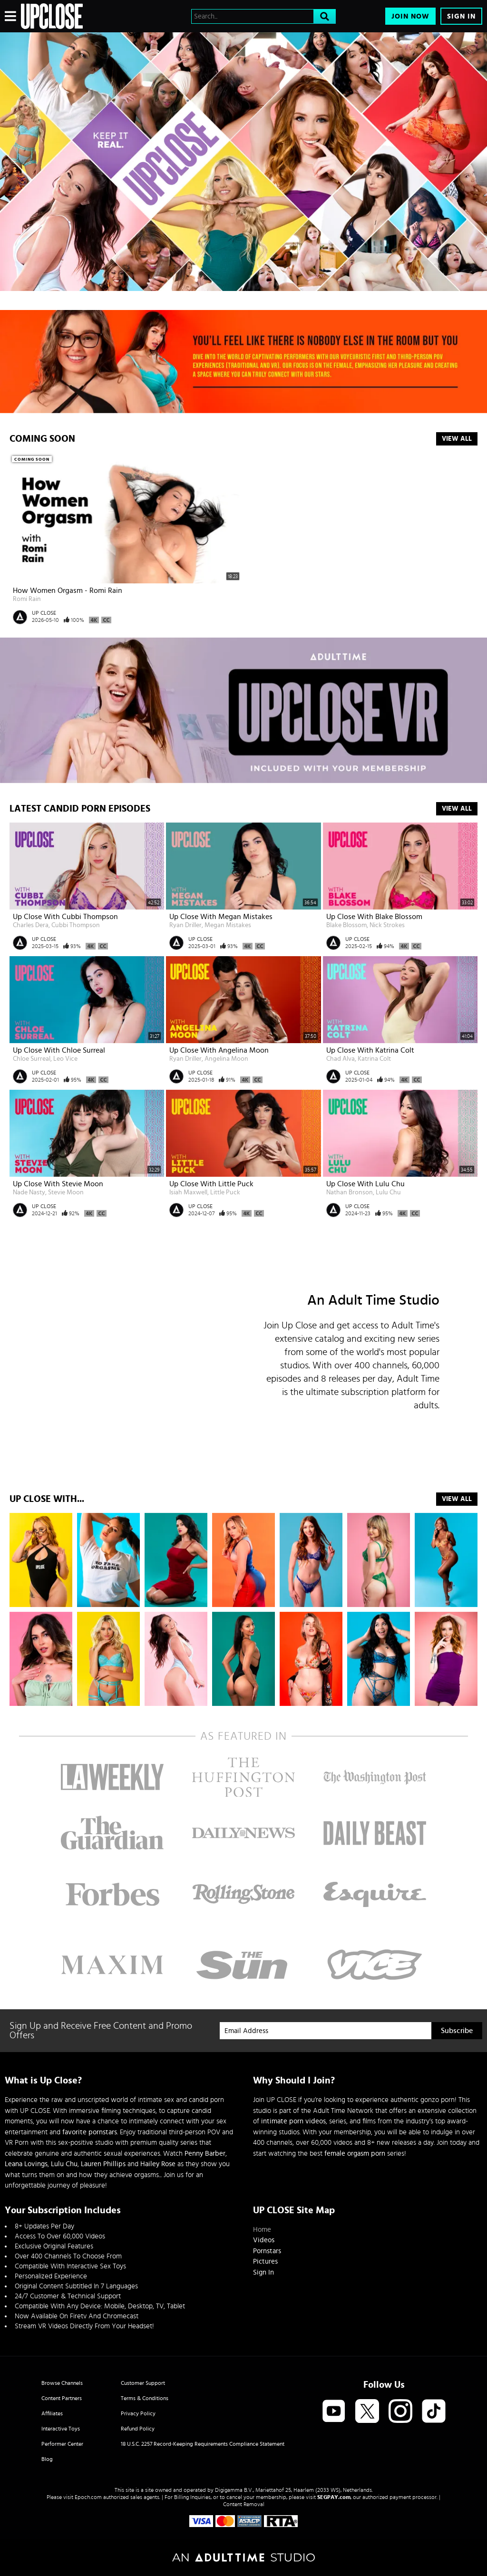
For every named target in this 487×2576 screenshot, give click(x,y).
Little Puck (225, 1192)
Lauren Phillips (103, 2164)
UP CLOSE (44, 613)
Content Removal (243, 2504)
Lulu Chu (388, 1192)
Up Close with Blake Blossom (374, 916)
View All (457, 439)
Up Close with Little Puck (211, 1184)
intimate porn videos (293, 2121)
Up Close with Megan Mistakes (221, 916)
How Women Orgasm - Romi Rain (67, 590)
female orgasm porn (354, 2153)
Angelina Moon (226, 1059)
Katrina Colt (374, 1059)
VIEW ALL (457, 1499)
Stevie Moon (66, 1192)
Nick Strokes (387, 925)
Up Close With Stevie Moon (58, 1184)
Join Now (410, 16)
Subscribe (457, 2030)
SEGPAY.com (334, 2497)
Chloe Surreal (31, 1059)
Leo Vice (65, 1059)
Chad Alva (340, 1059)
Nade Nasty (29, 1192)
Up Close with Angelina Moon (219, 1050)
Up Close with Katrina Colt (370, 1050)
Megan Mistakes (228, 925)
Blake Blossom (346, 925)
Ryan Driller (185, 925)
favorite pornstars (89, 2132)
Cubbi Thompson (75, 925)
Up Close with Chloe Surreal (59, 1050)
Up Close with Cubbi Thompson (65, 916)
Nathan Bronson (349, 1192)
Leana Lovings (26, 2164)
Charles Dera (31, 925)
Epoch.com (88, 2497)
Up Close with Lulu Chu (365, 1184)
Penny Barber (205, 2153)
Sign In (461, 16)
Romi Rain (27, 599)
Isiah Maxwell (188, 1192)
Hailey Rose (157, 2164)
